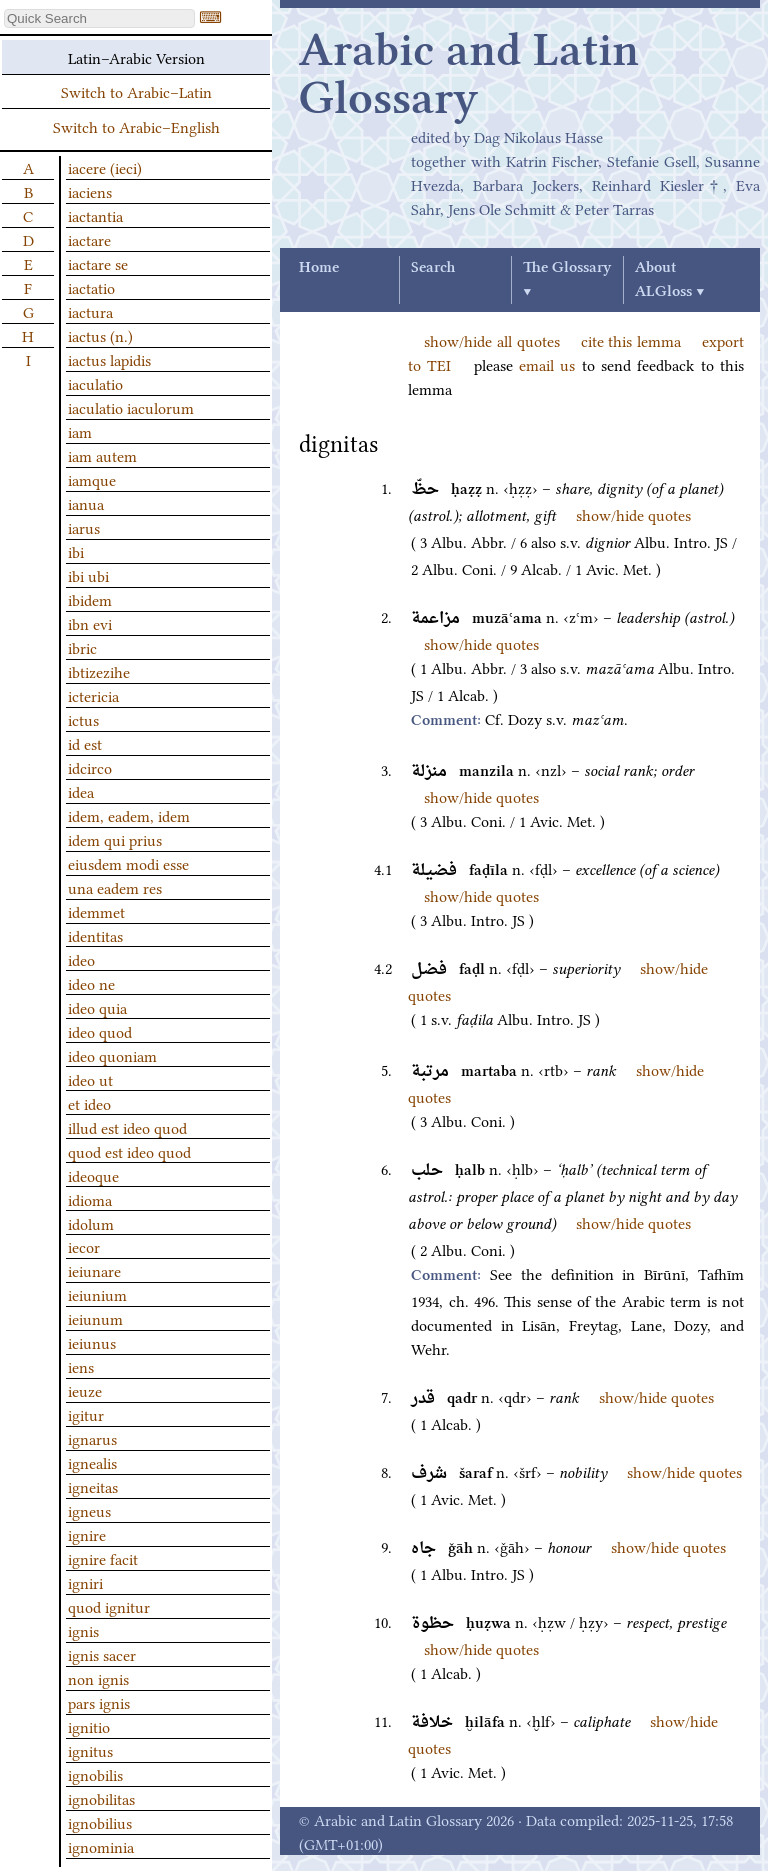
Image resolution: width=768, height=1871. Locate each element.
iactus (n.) (100, 335)
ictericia (93, 695)
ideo (81, 959)
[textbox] (99, 18)
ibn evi (90, 623)
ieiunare (94, 1270)
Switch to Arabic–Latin (136, 91)
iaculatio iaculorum (131, 407)
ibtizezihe (99, 671)
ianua (86, 503)
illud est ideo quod (127, 1127)
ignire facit (103, 1558)
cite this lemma (631, 340)
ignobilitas (101, 1798)
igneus (89, 1510)
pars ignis (99, 1702)
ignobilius (100, 1822)
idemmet (96, 911)
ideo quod (100, 1031)
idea (81, 791)
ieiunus (92, 1342)
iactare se (98, 263)
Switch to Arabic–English (136, 126)
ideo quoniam (112, 1055)
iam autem (102, 455)
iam (80, 431)
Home (319, 268)
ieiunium (97, 1294)
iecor (84, 1246)
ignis (83, 1630)
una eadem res (115, 887)
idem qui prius (115, 839)
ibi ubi (88, 575)
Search (433, 268)
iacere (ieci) (105, 167)
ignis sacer (102, 1654)
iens (81, 1366)
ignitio (89, 1726)
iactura (90, 311)
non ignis (98, 1678)
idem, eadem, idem (129, 815)
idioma (90, 1199)
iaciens (90, 191)
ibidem (90, 599)
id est (85, 743)
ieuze (85, 1390)
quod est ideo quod (129, 1151)
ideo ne (91, 983)
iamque (92, 479)
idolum (91, 1223)
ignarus (92, 1438)
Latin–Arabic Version (136, 57)
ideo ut (90, 1079)
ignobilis (95, 1774)
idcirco (90, 767)
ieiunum (95, 1318)
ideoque (93, 1175)
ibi (76, 551)
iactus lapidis (109, 359)
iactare (89, 239)
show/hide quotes (633, 514)
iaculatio (95, 383)
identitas (95, 935)
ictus (83, 719)
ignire (87, 1534)
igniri (85, 1582)
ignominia (101, 1846)
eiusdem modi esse (128, 863)
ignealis (92, 1462)
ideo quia (97, 1007)
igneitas (93, 1486)
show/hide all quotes (492, 340)
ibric (82, 647)
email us (547, 364)
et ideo (89, 1103)
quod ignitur (109, 1606)
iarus (84, 527)
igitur (86, 1414)
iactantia (95, 215)
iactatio (91, 287)
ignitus (90, 1750)
